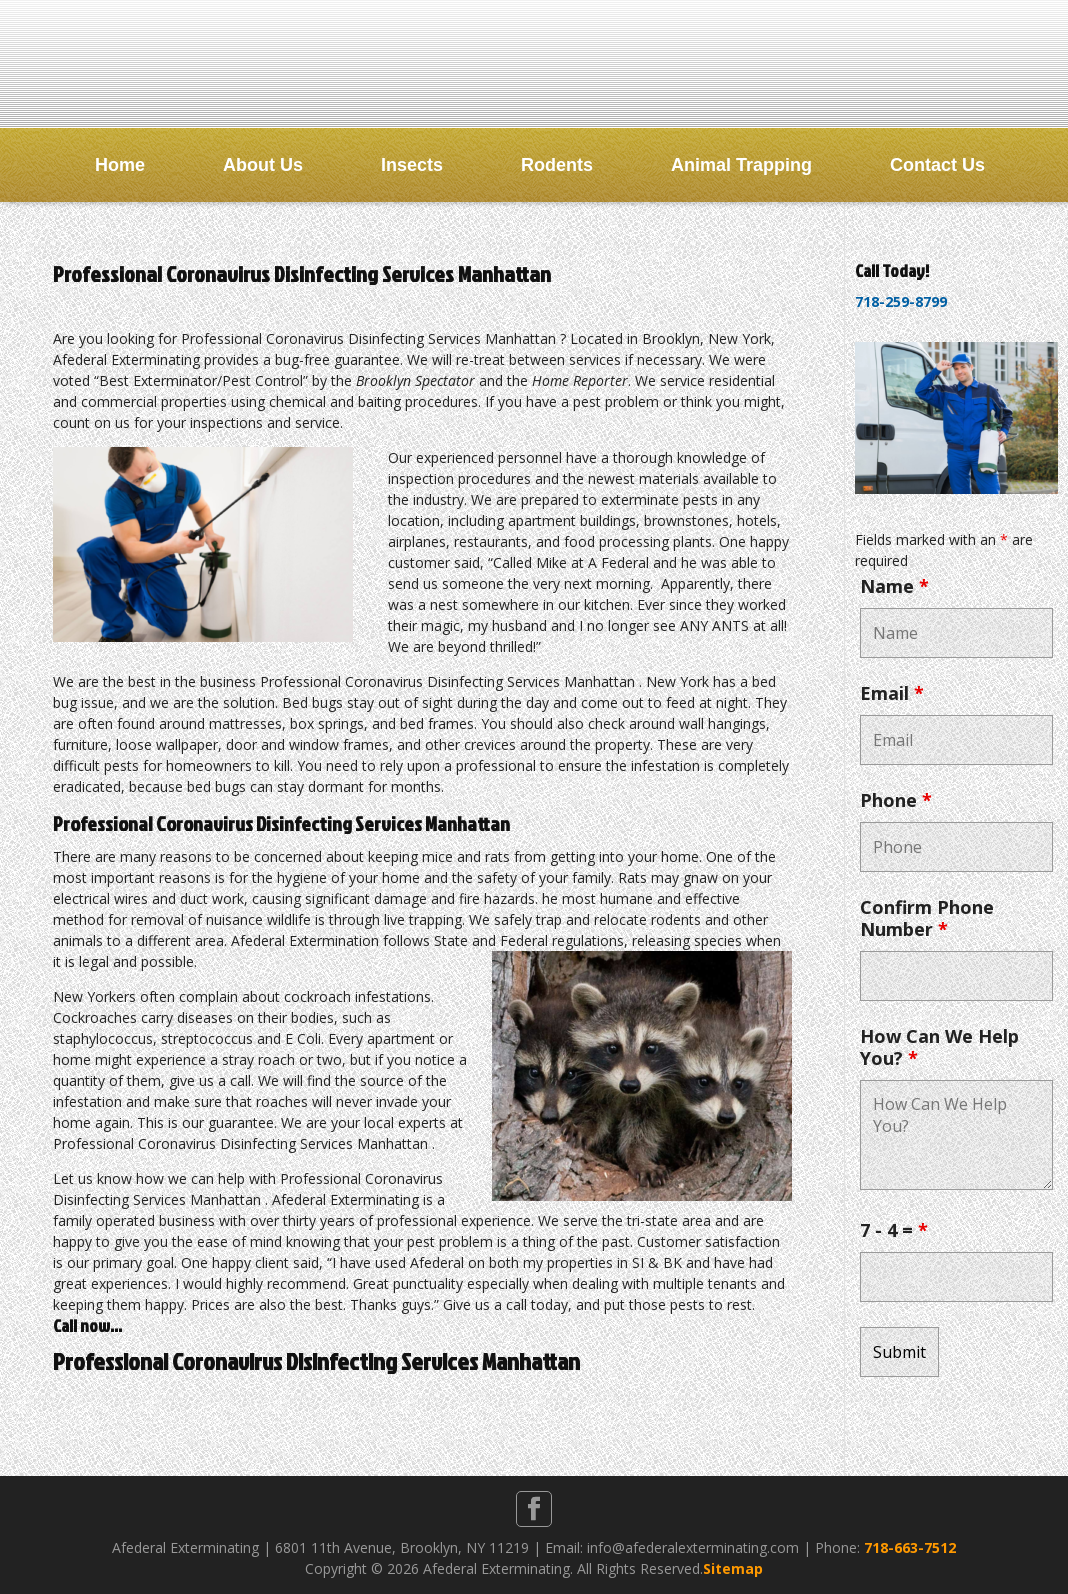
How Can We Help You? (939, 1047)
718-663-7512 (910, 1547)
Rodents (557, 165)
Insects (412, 165)
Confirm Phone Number (927, 918)
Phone (896, 800)
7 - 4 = (894, 1230)
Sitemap (733, 1568)
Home (120, 165)
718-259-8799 (901, 301)
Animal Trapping (741, 165)
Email (892, 693)
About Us (263, 165)
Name (894, 586)
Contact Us (937, 165)
